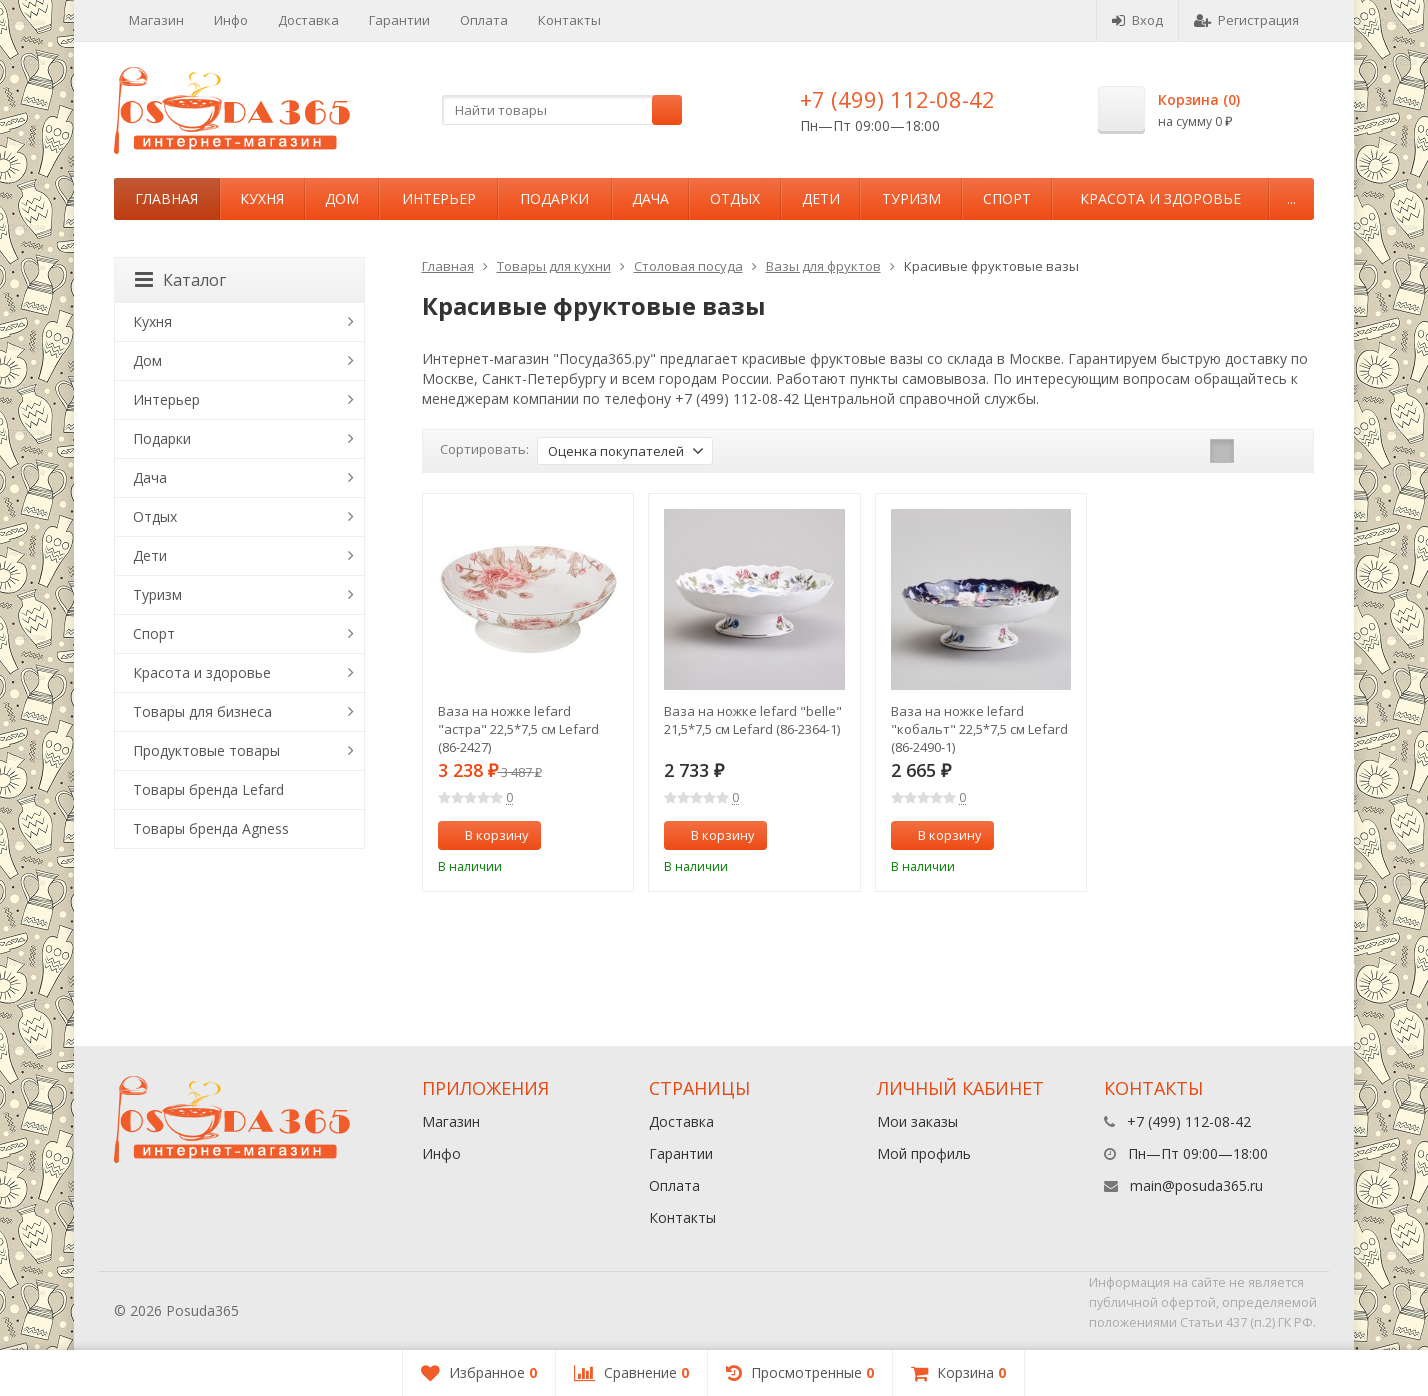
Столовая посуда (688, 266)
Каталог (180, 280)
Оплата (484, 20)
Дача (650, 198)
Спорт (1007, 198)
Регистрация (1246, 20)
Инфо (231, 20)
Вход (1137, 20)
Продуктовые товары (206, 750)
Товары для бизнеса (202, 711)
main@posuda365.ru (1196, 1185)
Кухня (262, 198)
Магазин (156, 20)
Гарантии (399, 20)
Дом (342, 198)
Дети (821, 198)
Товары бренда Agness (211, 828)
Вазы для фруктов (823, 266)
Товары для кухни (554, 266)
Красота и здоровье (1160, 198)
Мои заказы (917, 1121)
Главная (166, 198)
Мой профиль (924, 1153)
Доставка (308, 20)
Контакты (569, 20)
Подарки (554, 198)
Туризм (911, 198)
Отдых (735, 198)
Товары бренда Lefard (208, 789)
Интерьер (439, 198)
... (1291, 198)
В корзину (486, 835)
